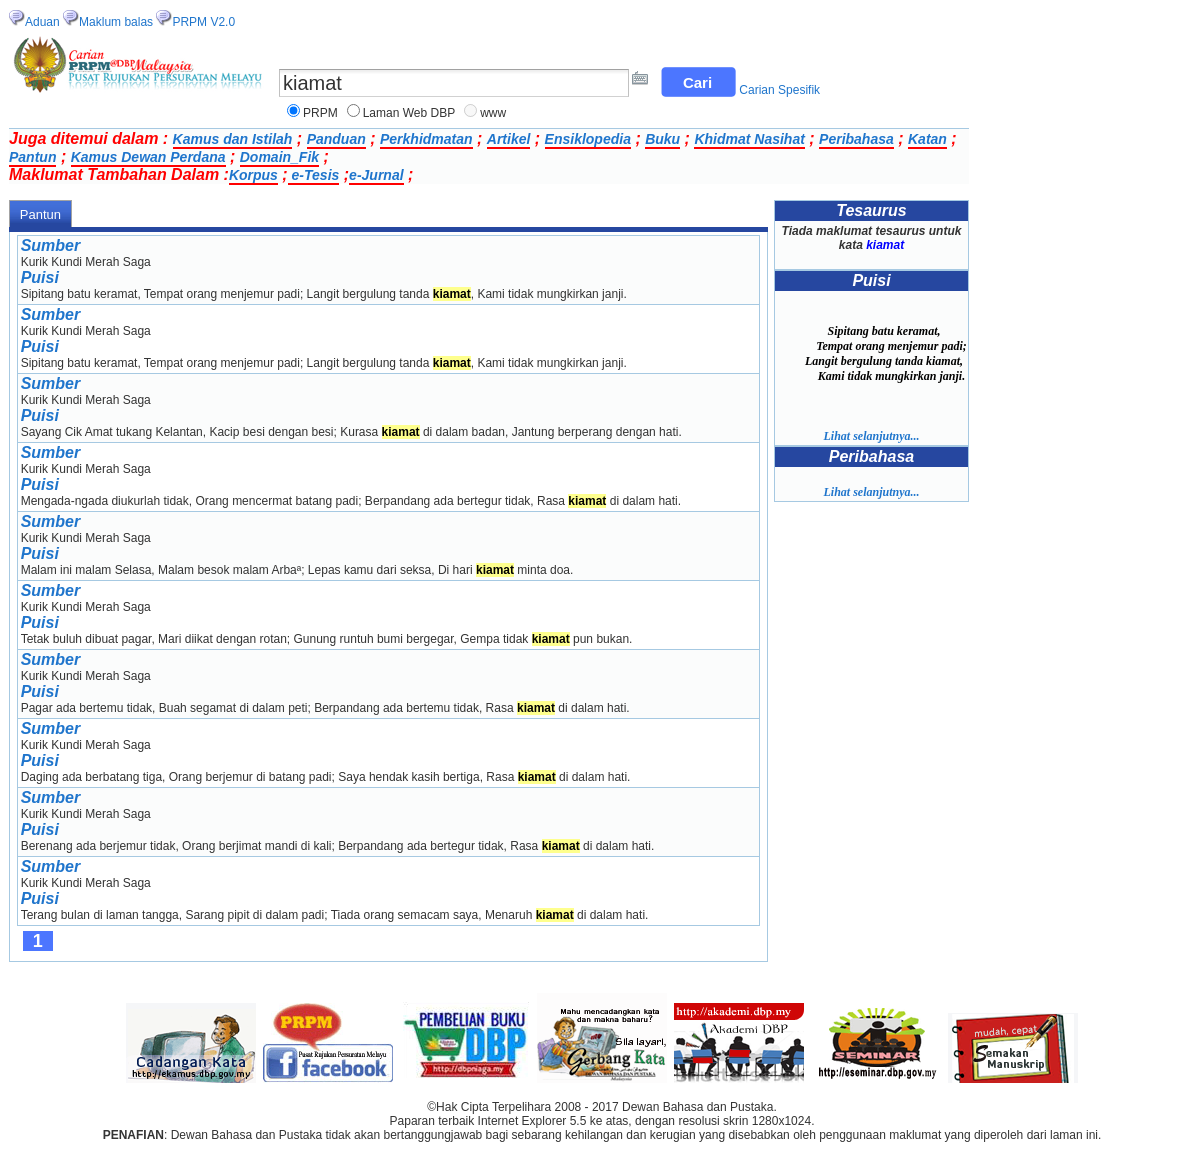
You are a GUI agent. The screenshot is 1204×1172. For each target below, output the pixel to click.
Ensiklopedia (588, 139)
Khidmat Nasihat (749, 139)
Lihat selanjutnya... (871, 436)
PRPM (320, 113)
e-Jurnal (376, 175)
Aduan (42, 22)
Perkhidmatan (426, 139)
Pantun (32, 157)
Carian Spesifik (779, 90)
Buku (662, 139)
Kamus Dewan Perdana (148, 157)
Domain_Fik (279, 157)
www (493, 113)
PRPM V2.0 (203, 22)
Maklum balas (116, 22)
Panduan (336, 139)
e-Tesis (314, 175)
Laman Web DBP (409, 113)
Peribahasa (856, 139)
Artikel (509, 139)
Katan (927, 139)
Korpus (253, 175)
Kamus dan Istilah (233, 139)
